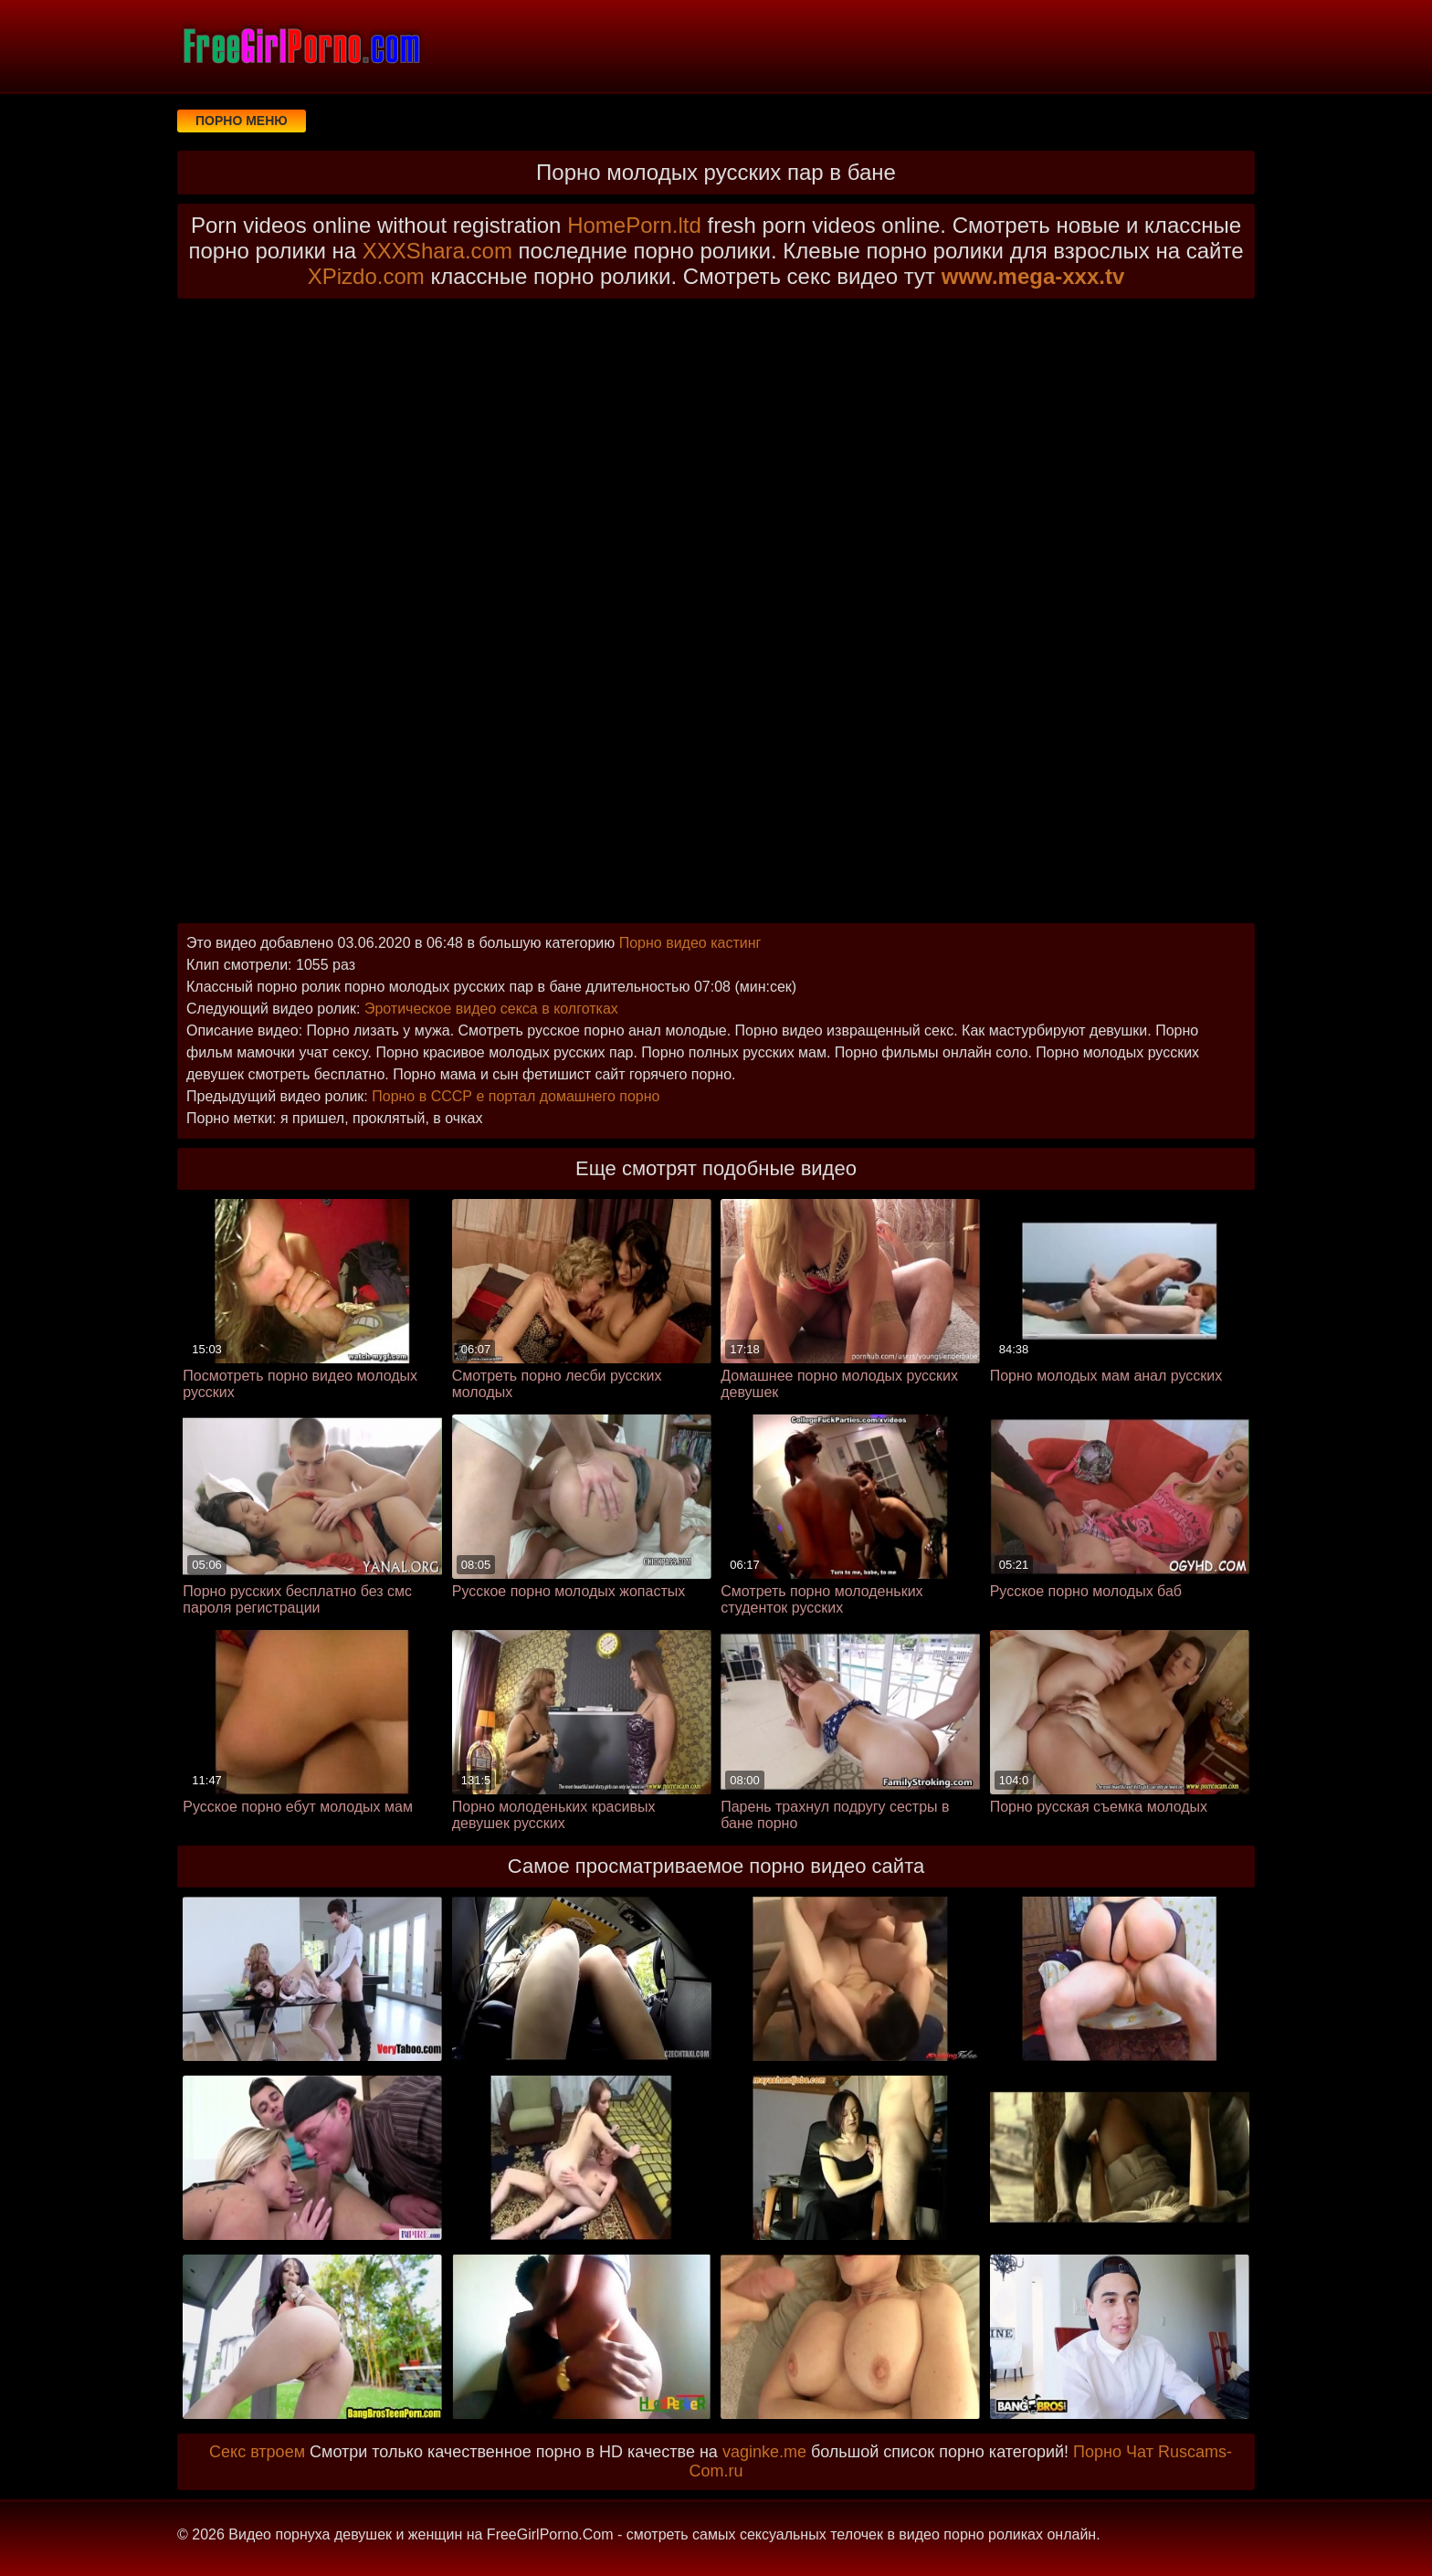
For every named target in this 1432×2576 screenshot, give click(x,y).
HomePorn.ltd (634, 225)
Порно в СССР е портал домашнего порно (515, 1096)
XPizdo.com (366, 276)
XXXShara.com (437, 250)
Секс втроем (257, 2452)
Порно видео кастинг (690, 943)
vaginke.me (764, 2452)
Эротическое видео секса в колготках (491, 1008)
